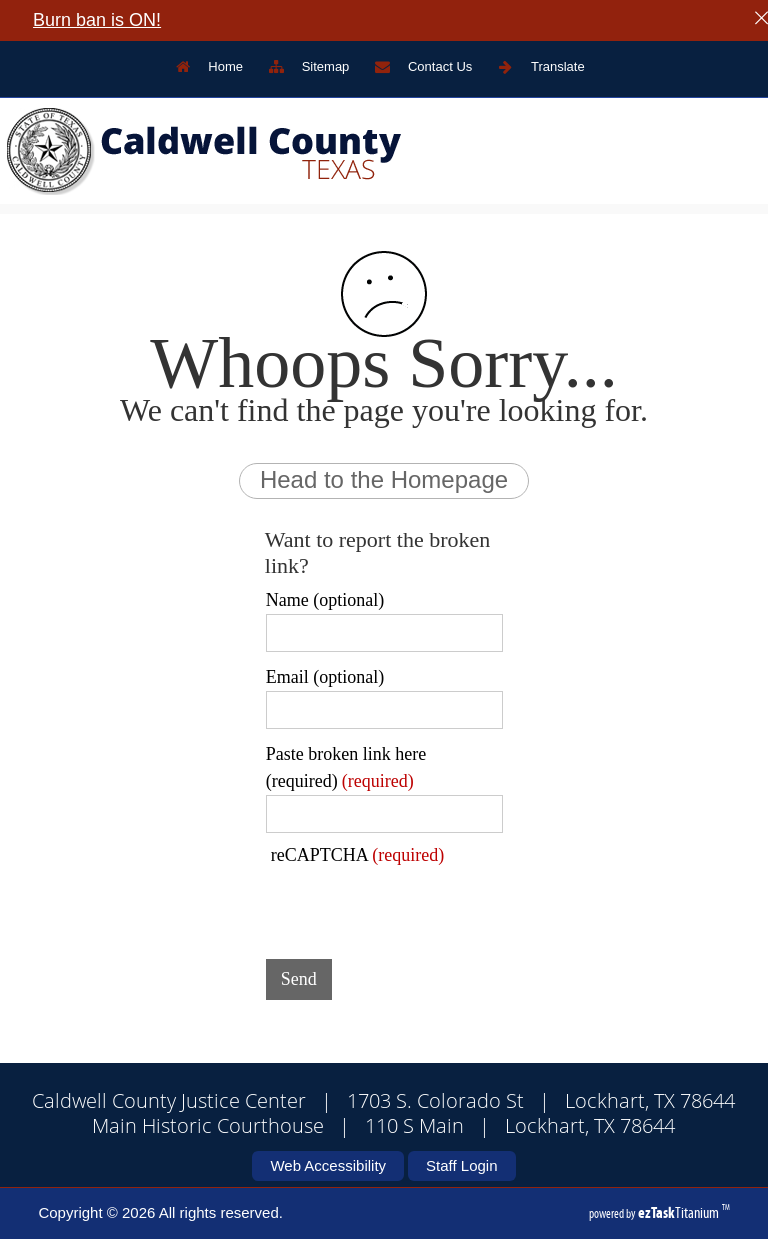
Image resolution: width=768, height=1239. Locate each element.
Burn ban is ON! (97, 20)
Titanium (680, 1212)
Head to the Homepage (384, 479)
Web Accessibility (328, 1165)
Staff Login (461, 1165)
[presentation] (418, 905)
